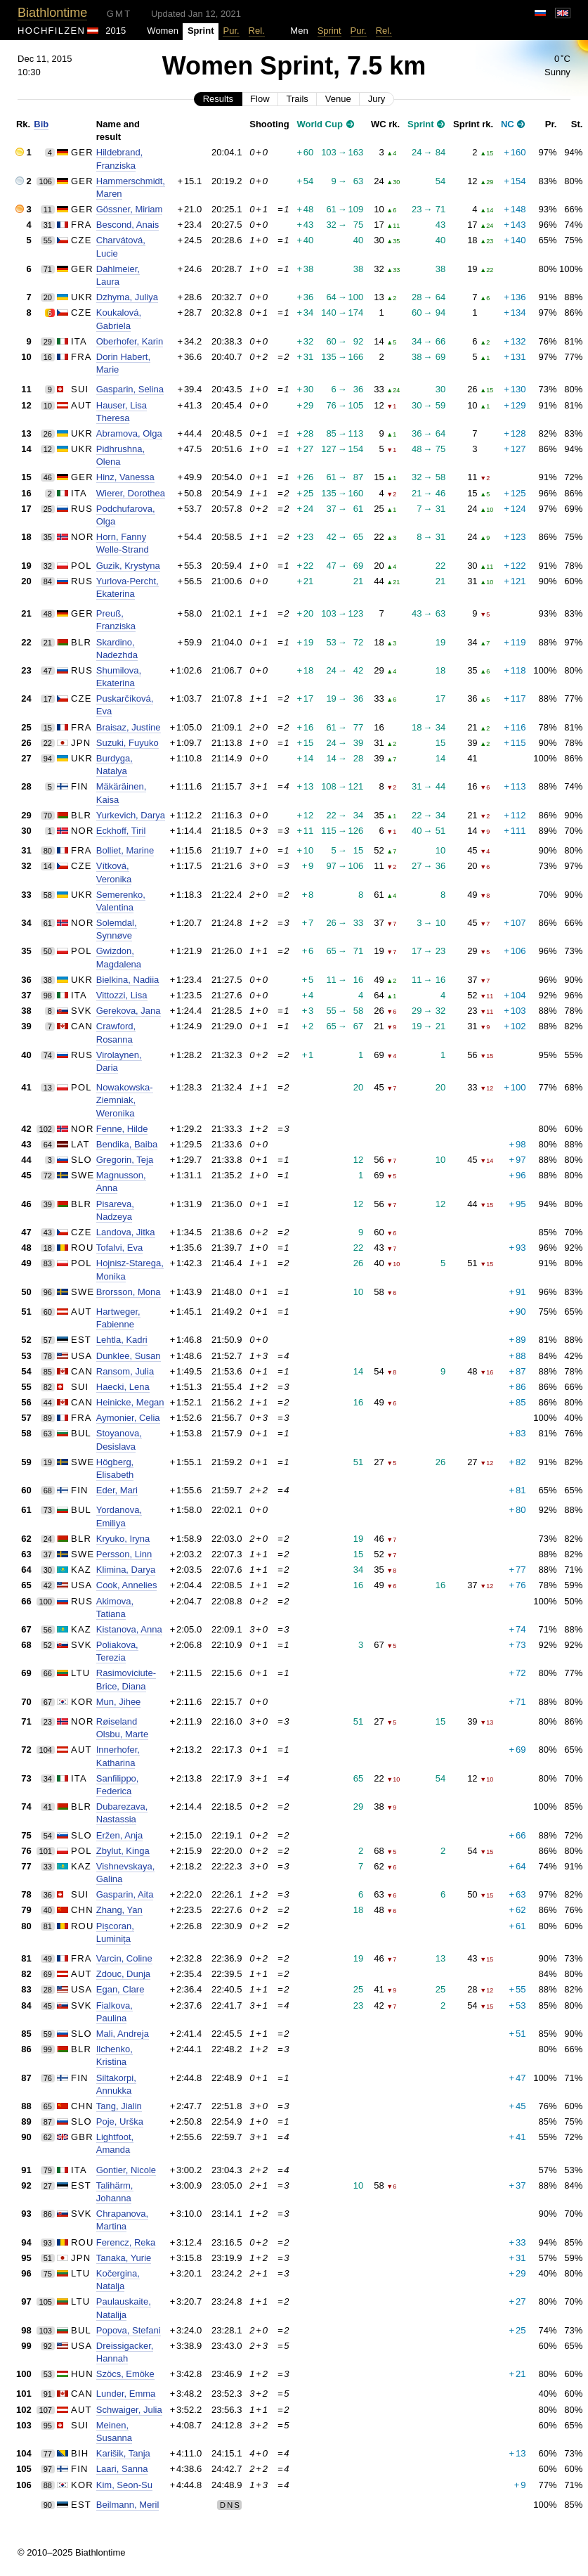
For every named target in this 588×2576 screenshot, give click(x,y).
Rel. (257, 30)
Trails (297, 99)
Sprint (329, 30)
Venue (338, 99)
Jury (377, 99)
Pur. (231, 30)
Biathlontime (52, 13)
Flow (259, 99)
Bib (41, 124)
